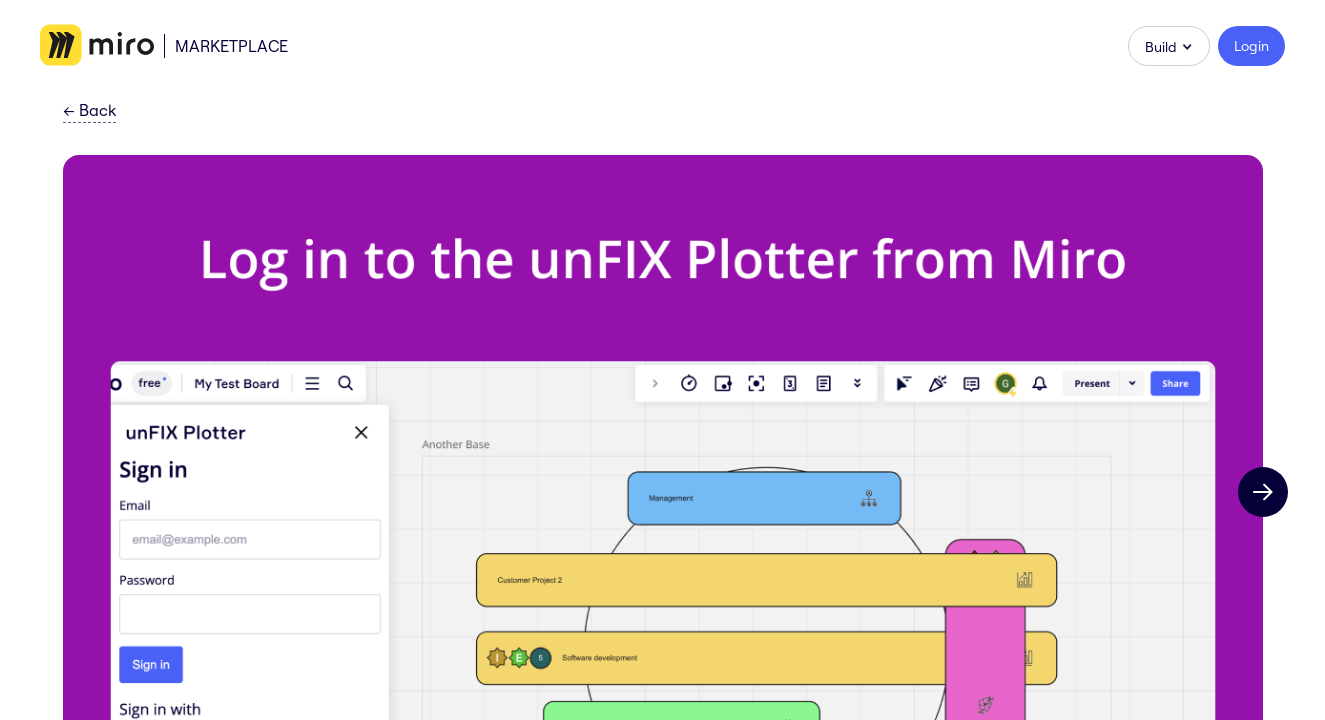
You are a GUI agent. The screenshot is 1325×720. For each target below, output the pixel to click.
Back (89, 111)
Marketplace (231, 46)
